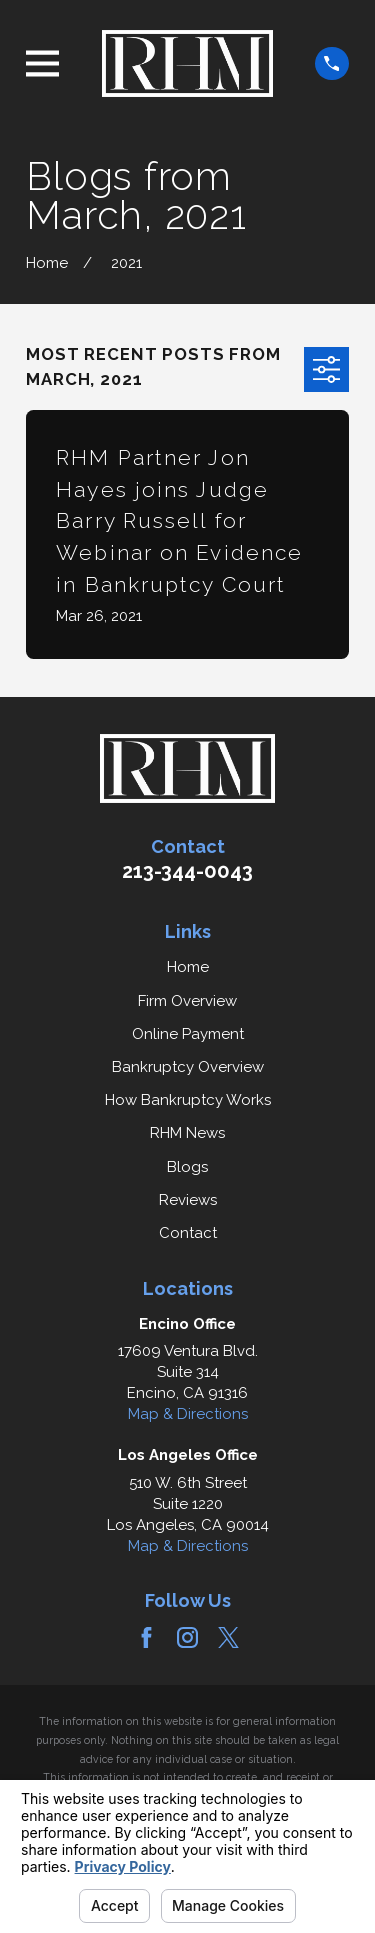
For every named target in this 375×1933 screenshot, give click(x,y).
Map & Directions (188, 1414)
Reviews (188, 1200)
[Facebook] (146, 1637)
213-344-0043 (187, 871)
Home (188, 967)
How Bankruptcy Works (188, 1100)
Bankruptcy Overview (188, 1067)
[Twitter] (228, 1637)
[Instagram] (187, 1637)
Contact (188, 1233)
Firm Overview (187, 1001)
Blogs (187, 1167)
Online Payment (188, 1034)
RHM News (187, 1133)
